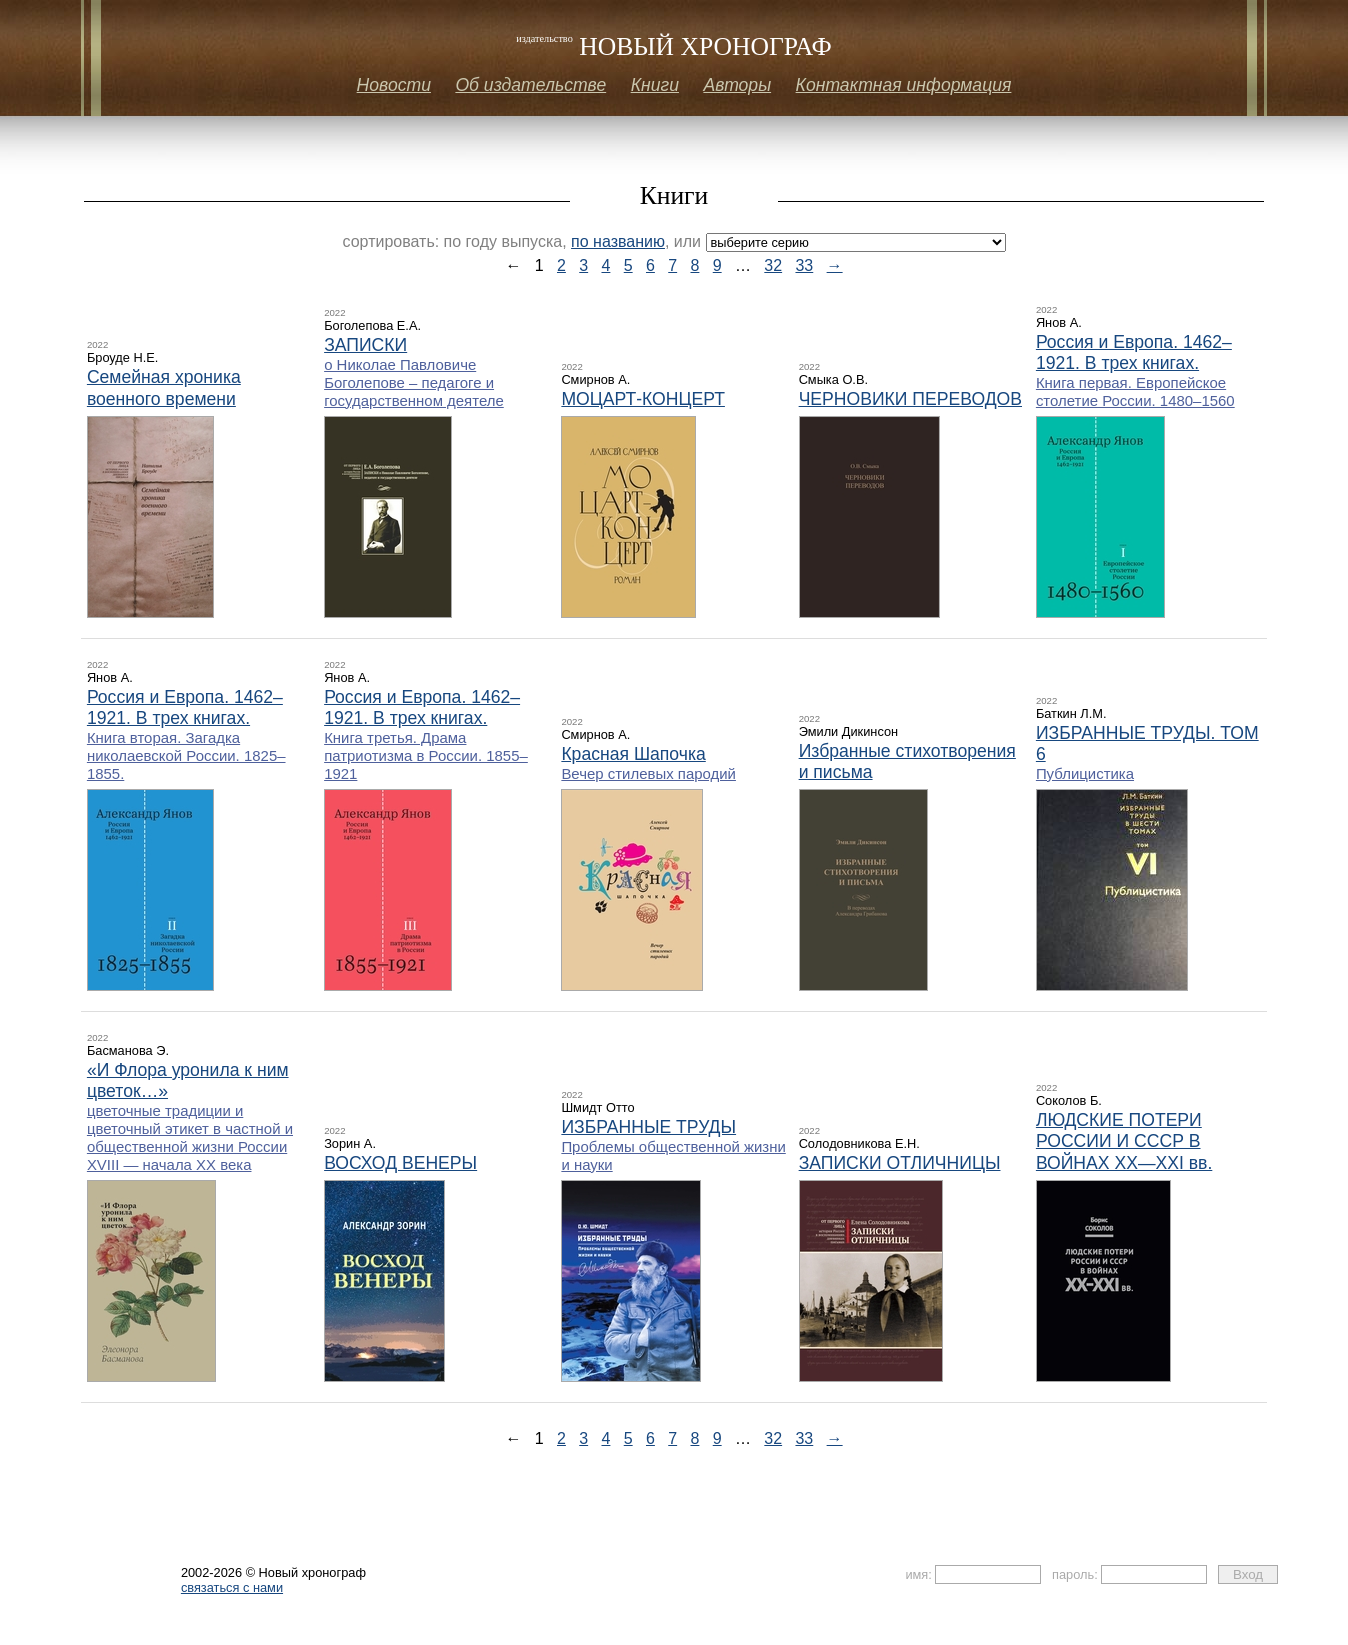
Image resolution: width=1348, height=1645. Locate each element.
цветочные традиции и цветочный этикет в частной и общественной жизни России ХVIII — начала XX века (190, 1137)
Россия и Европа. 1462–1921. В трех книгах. (1134, 352)
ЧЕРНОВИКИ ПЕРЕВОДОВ (910, 399)
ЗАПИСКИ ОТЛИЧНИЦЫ (900, 1163)
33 (804, 265)
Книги (655, 85)
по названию (618, 241)
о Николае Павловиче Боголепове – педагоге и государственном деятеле (414, 382)
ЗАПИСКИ (365, 345)
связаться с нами (232, 1587)
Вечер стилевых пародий (648, 773)
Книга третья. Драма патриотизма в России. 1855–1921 (426, 755)
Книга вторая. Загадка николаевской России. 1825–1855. (186, 755)
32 (773, 265)
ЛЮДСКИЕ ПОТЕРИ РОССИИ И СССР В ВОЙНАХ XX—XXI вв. (1124, 1141)
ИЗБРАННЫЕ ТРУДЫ (648, 1127)
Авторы (737, 85)
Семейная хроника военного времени (164, 387)
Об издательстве (530, 85)
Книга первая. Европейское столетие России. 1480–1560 (1135, 391)
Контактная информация (904, 85)
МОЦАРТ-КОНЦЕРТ (643, 399)
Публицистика (1085, 773)
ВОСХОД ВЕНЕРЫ (400, 1163)
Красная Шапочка (633, 754)
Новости (394, 85)
